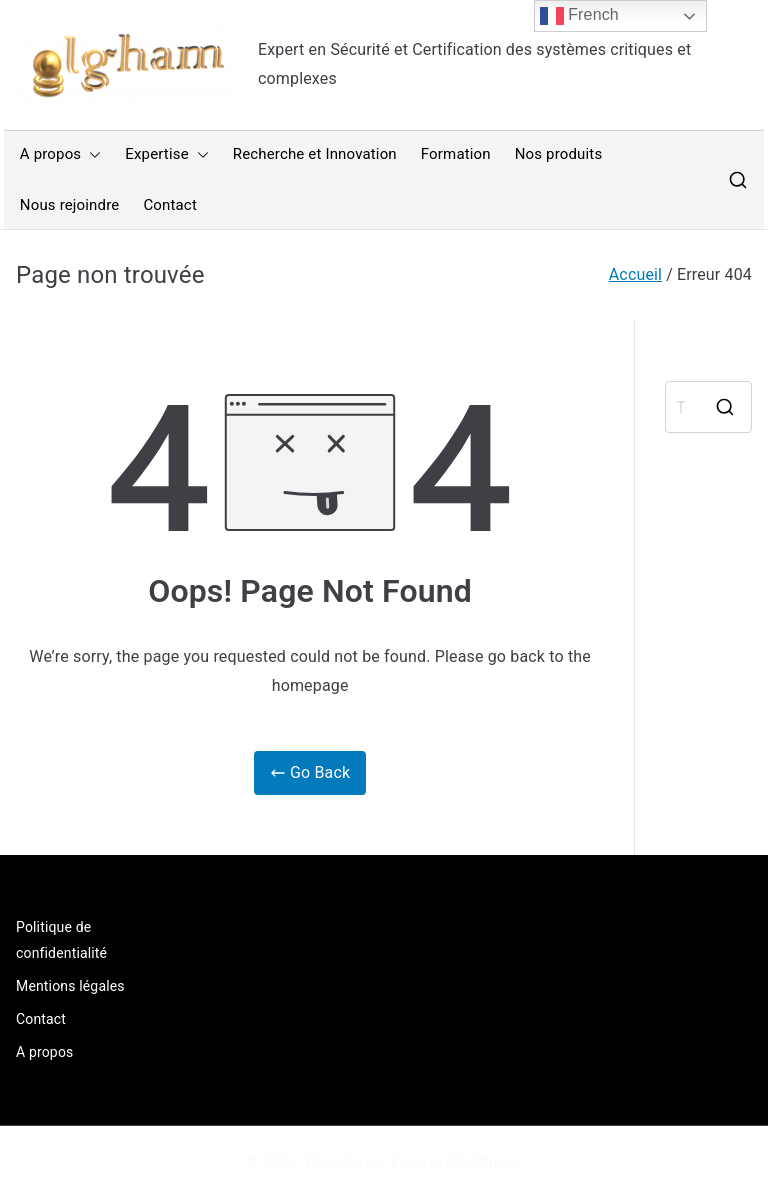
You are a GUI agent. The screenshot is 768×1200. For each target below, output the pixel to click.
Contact (170, 205)
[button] (91, 154)
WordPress (480, 1162)
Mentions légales (70, 986)
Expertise (166, 154)
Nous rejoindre (70, 205)
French (579, 16)
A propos (60, 154)
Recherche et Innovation (315, 154)
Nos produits (559, 154)
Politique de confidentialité (61, 939)
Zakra (409, 1162)
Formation (456, 154)
